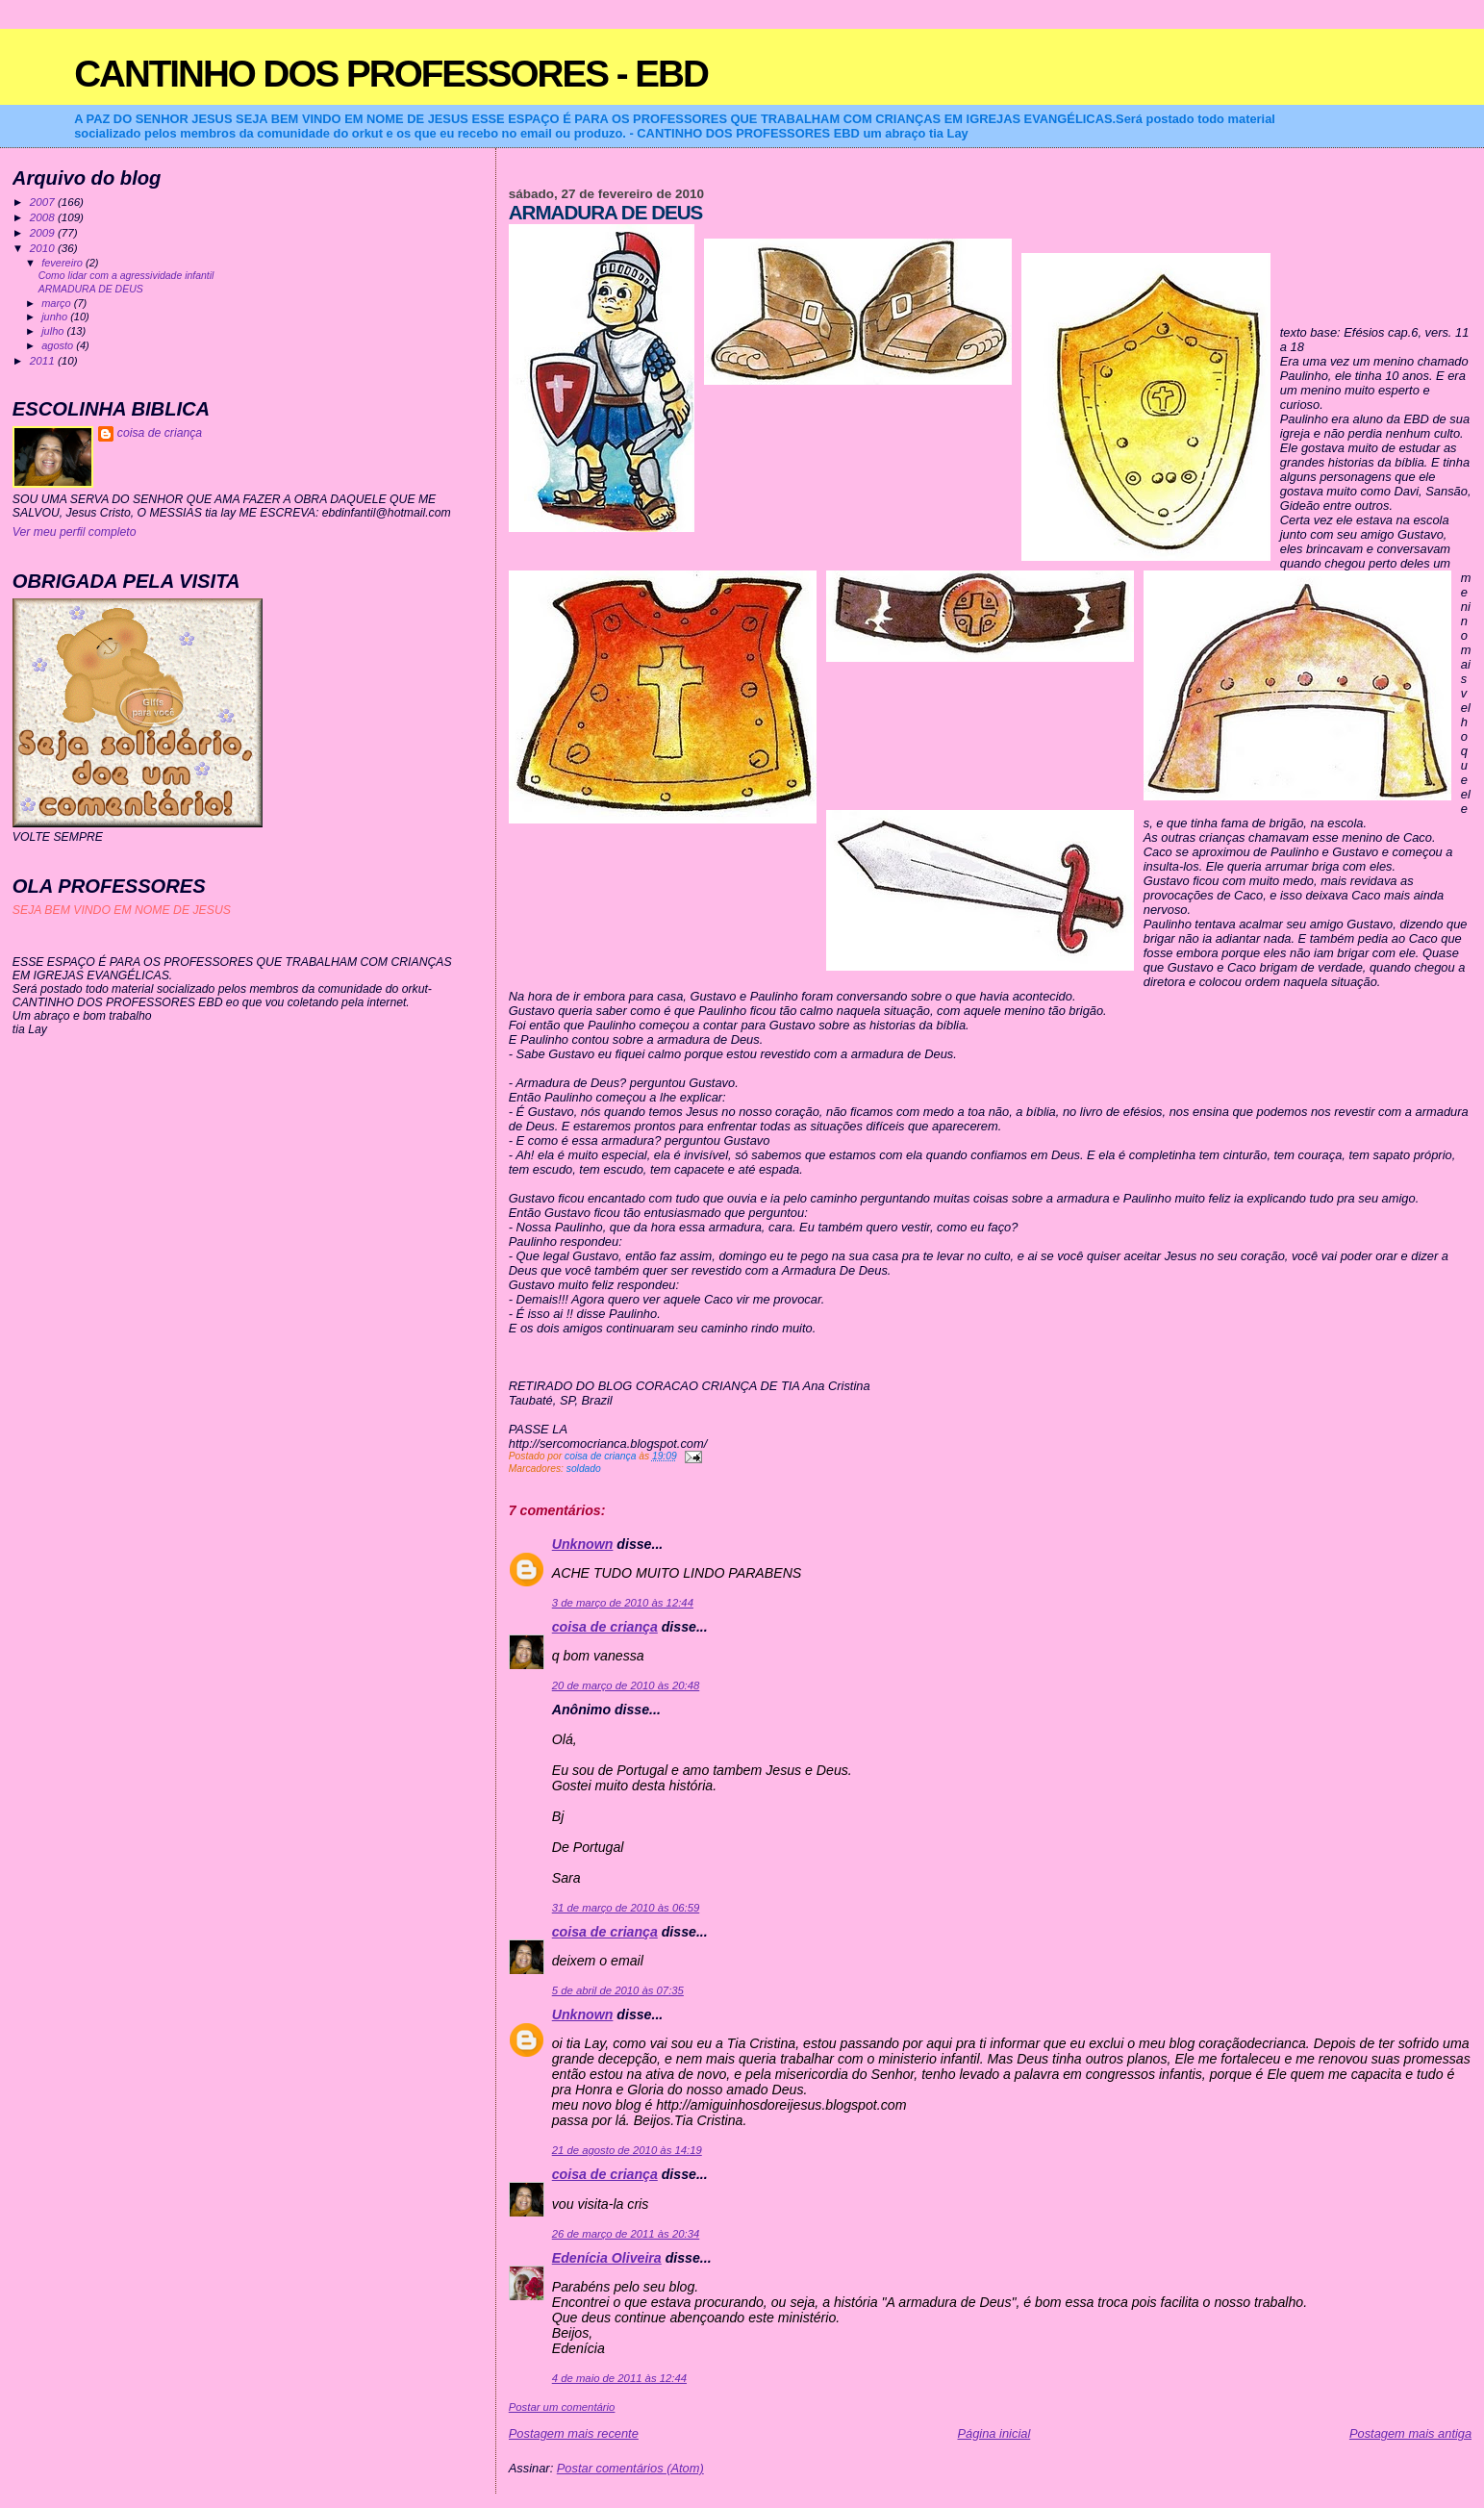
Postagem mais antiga (1410, 2433)
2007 (44, 201)
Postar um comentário (562, 2407)
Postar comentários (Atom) (630, 2468)
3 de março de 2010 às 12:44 (622, 1603)
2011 (44, 360)
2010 (44, 247)
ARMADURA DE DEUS (90, 289)
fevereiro (63, 262)
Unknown (583, 1544)
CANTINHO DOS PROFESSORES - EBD (391, 73)
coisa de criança (605, 1626)
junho (55, 316)
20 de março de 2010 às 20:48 (625, 1685)
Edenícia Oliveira (607, 2258)
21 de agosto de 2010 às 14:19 (627, 2150)
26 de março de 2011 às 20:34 (625, 2234)
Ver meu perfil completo (75, 532)
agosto (58, 345)
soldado (583, 1468)
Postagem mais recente (574, 2433)
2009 (44, 232)
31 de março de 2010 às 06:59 (625, 1907)
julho (53, 331)
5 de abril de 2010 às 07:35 (618, 1990)
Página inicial (993, 2433)
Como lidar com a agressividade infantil (126, 275)
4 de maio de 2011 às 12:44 (619, 2378)
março (57, 303)
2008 (44, 217)
